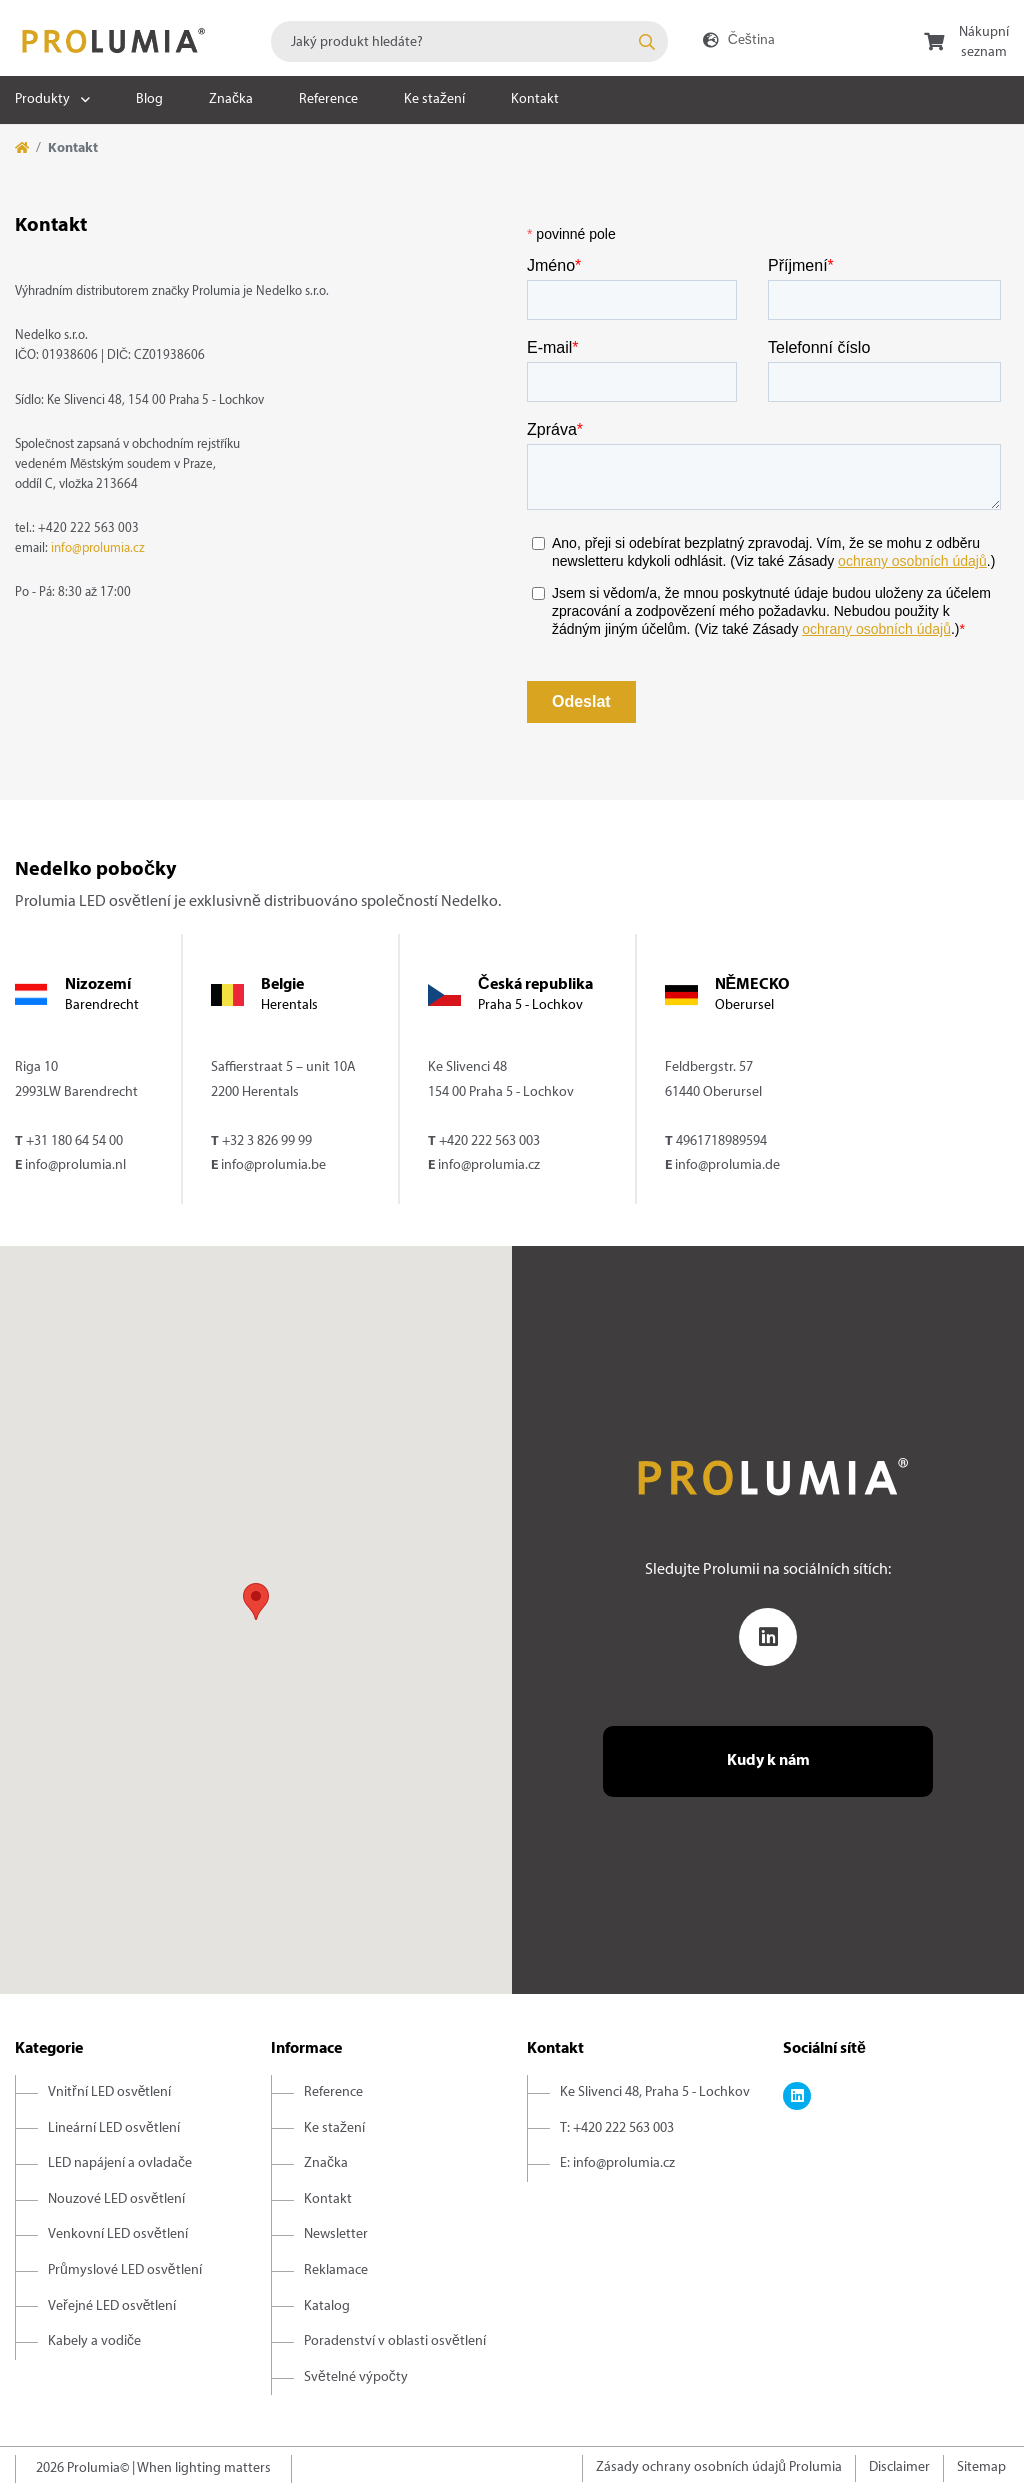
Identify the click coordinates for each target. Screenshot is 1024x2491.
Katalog (327, 2306)
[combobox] (469, 41)
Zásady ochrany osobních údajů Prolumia (719, 2467)
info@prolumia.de (727, 1165)
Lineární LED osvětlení (114, 2128)
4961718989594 (721, 1141)
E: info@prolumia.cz (617, 2163)
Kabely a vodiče (94, 2341)
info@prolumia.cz (98, 549)
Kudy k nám (768, 1761)
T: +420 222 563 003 (617, 2128)
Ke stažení (434, 99)
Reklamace (336, 2270)
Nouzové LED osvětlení (116, 2199)
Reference (328, 99)
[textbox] (469, 41)
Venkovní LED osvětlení (118, 2234)
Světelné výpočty (356, 2377)
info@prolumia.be (273, 1165)
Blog (149, 99)
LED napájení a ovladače (120, 2163)
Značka (231, 99)
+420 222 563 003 (489, 1141)
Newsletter (336, 2234)
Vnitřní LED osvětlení (109, 2092)
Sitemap (981, 2467)
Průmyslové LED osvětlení (125, 2270)
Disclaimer (899, 2467)
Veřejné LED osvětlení (112, 2306)
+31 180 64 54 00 (74, 1141)
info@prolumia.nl (75, 1165)
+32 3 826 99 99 (267, 1141)
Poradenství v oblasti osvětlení (395, 2341)
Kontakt (535, 99)
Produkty (42, 99)
